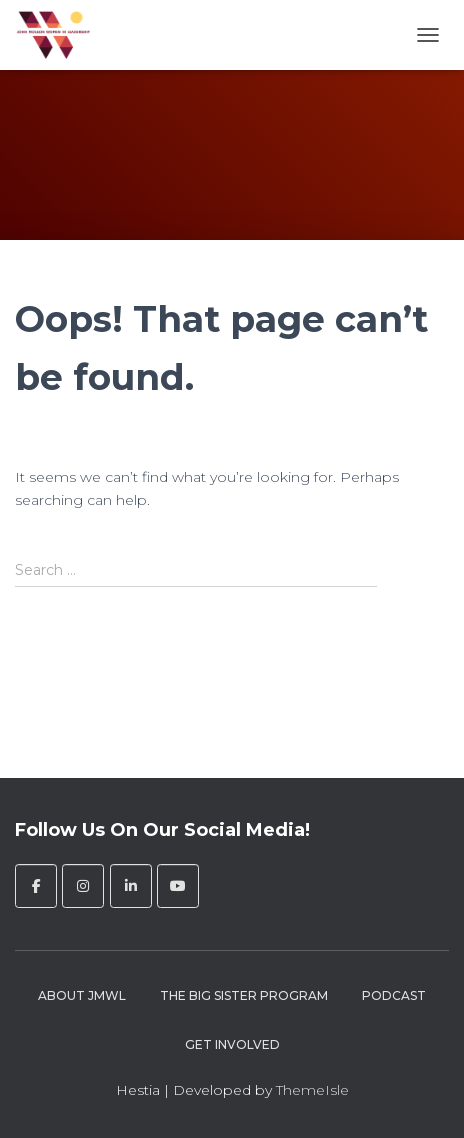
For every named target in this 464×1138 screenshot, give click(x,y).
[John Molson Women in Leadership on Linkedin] (131, 886)
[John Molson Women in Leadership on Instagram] (83, 886)
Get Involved (232, 1044)
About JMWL (82, 995)
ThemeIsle (312, 1090)
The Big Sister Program (244, 995)
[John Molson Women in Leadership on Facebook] (36, 886)
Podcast (394, 995)
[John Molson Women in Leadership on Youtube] (178, 886)
